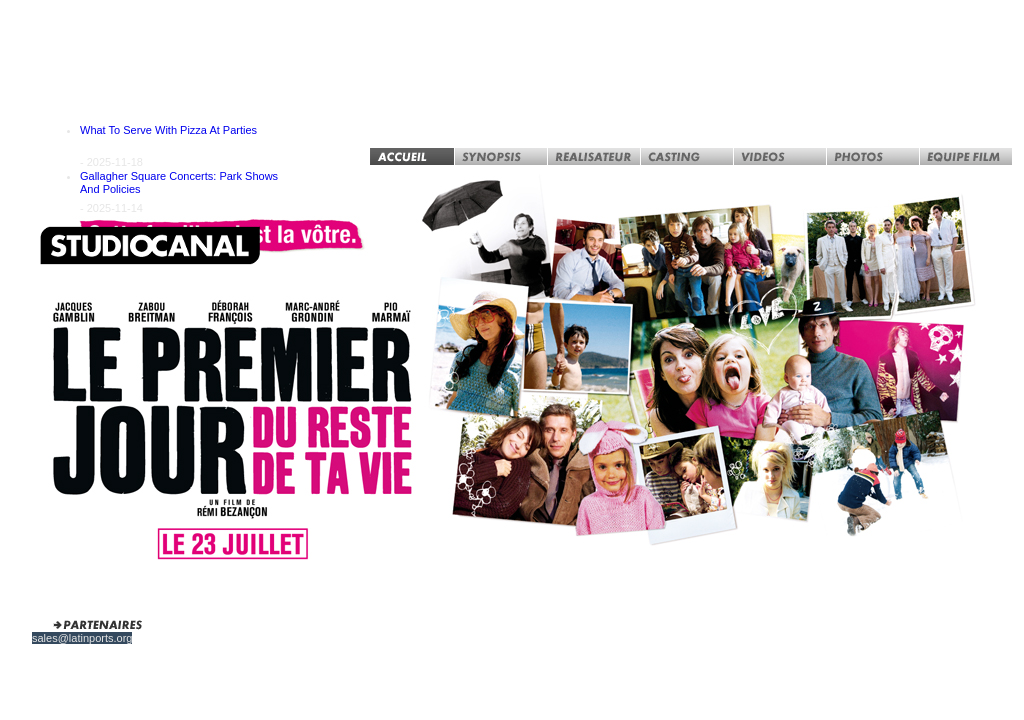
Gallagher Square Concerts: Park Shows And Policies (179, 183)
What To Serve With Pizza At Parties (168, 130)
